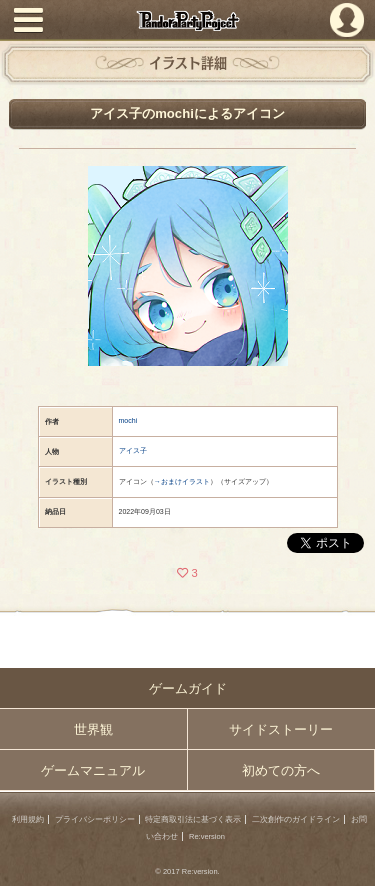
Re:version (207, 836)
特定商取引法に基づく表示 (193, 819)
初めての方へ (281, 770)
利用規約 (28, 819)
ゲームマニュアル (93, 770)
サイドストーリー (281, 729)
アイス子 (133, 450)
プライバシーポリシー (95, 819)
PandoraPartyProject (187, 20)
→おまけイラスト (182, 481)
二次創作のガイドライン (296, 819)
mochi (128, 420)
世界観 (93, 729)
